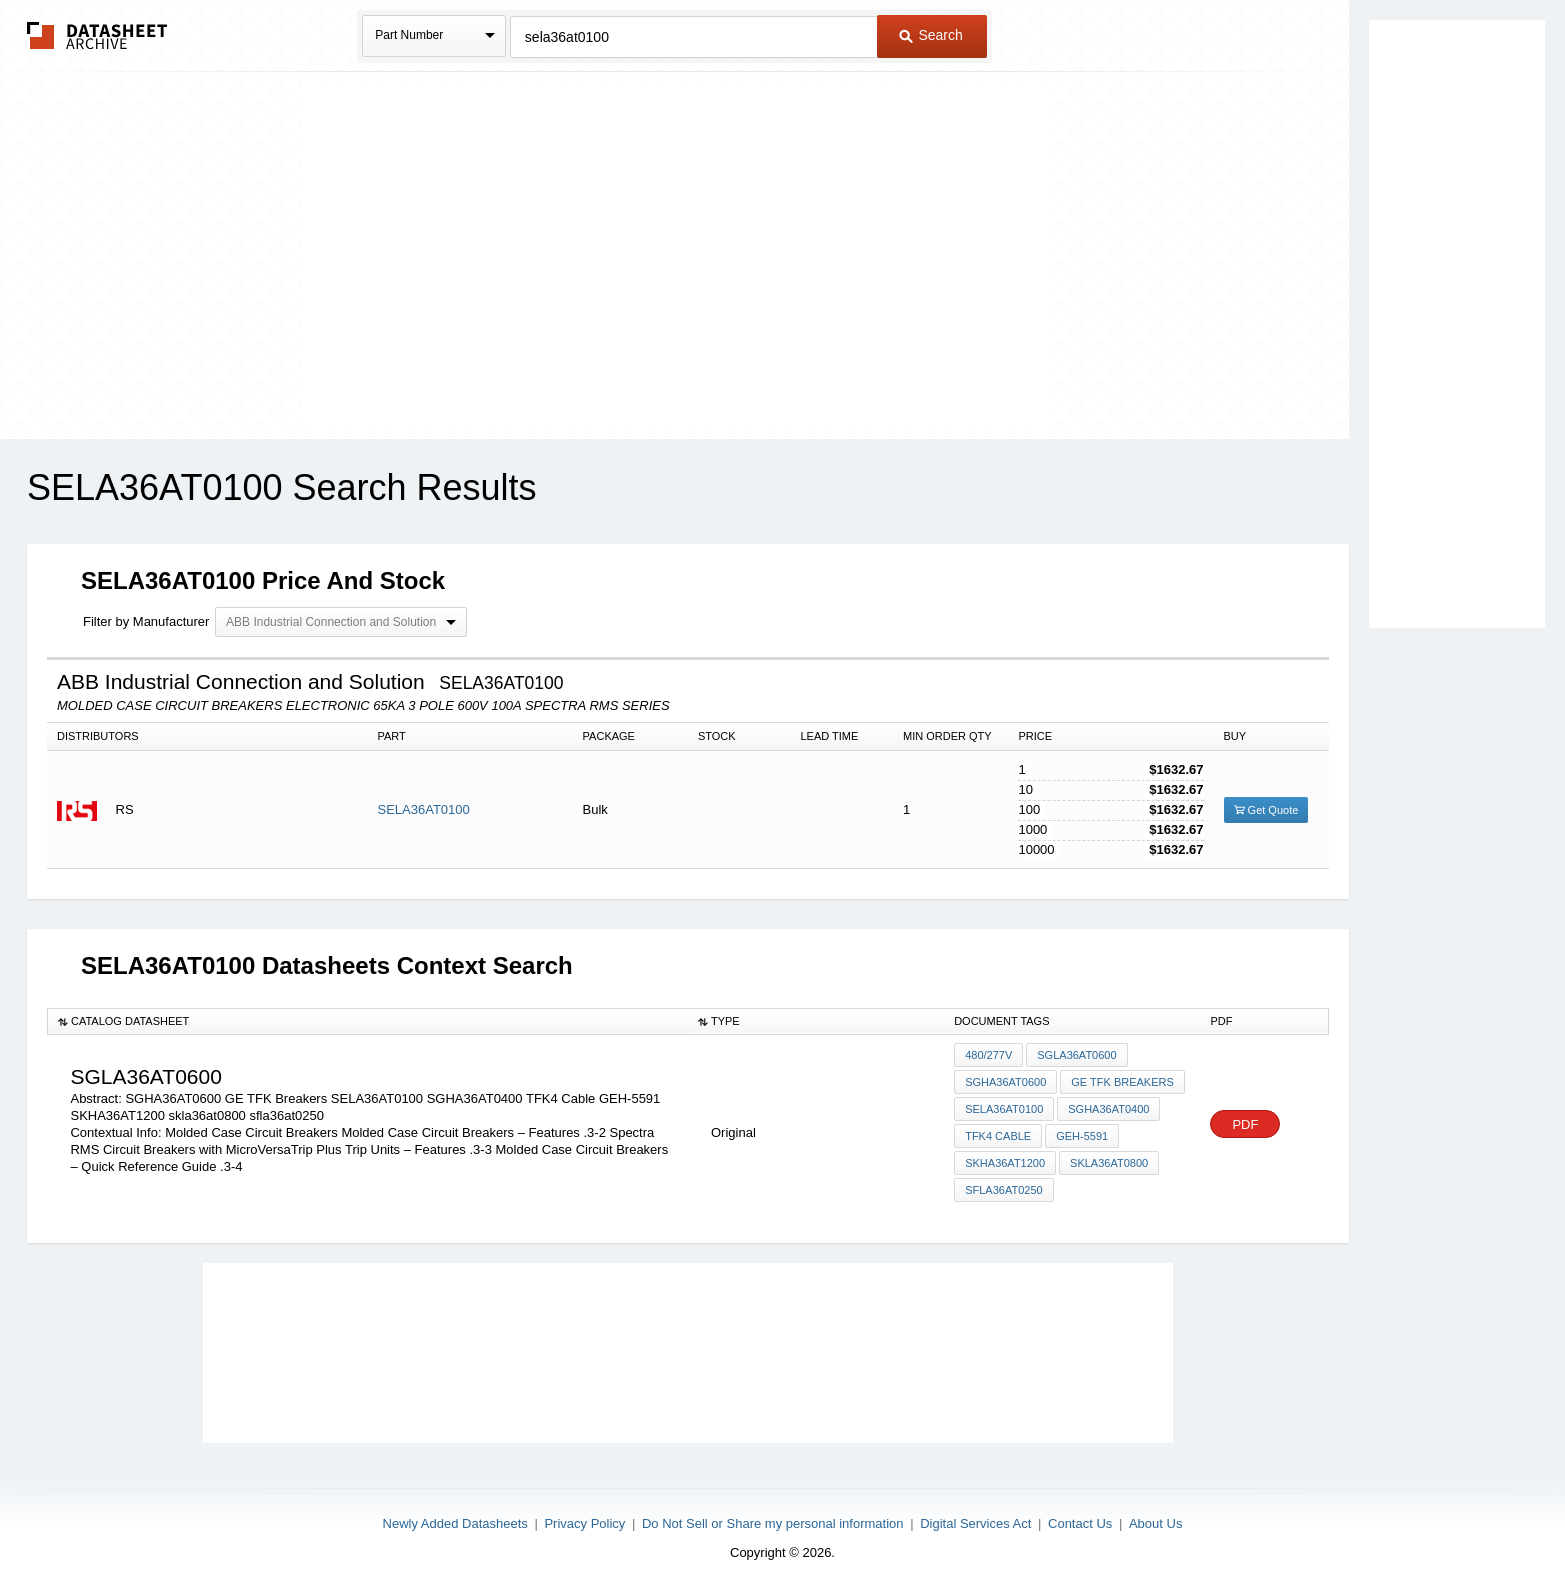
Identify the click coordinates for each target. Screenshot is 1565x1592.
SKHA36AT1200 (1005, 1163)
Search (931, 35)
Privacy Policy (584, 1523)
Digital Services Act (975, 1523)
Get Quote (1266, 810)
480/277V (988, 1055)
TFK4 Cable (998, 1136)
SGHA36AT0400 (1108, 1109)
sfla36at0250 (1003, 1190)
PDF (1245, 1124)
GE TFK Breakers (1122, 1082)
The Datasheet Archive (97, 35)
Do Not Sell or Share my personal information (773, 1523)
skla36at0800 (1109, 1163)
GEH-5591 (1082, 1136)
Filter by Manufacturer (146, 621)
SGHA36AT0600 (1005, 1082)
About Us (1155, 1523)
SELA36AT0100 (423, 809)
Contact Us (1080, 1523)
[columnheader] (367, 1021)
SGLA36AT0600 (1076, 1055)
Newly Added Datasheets (455, 1523)
